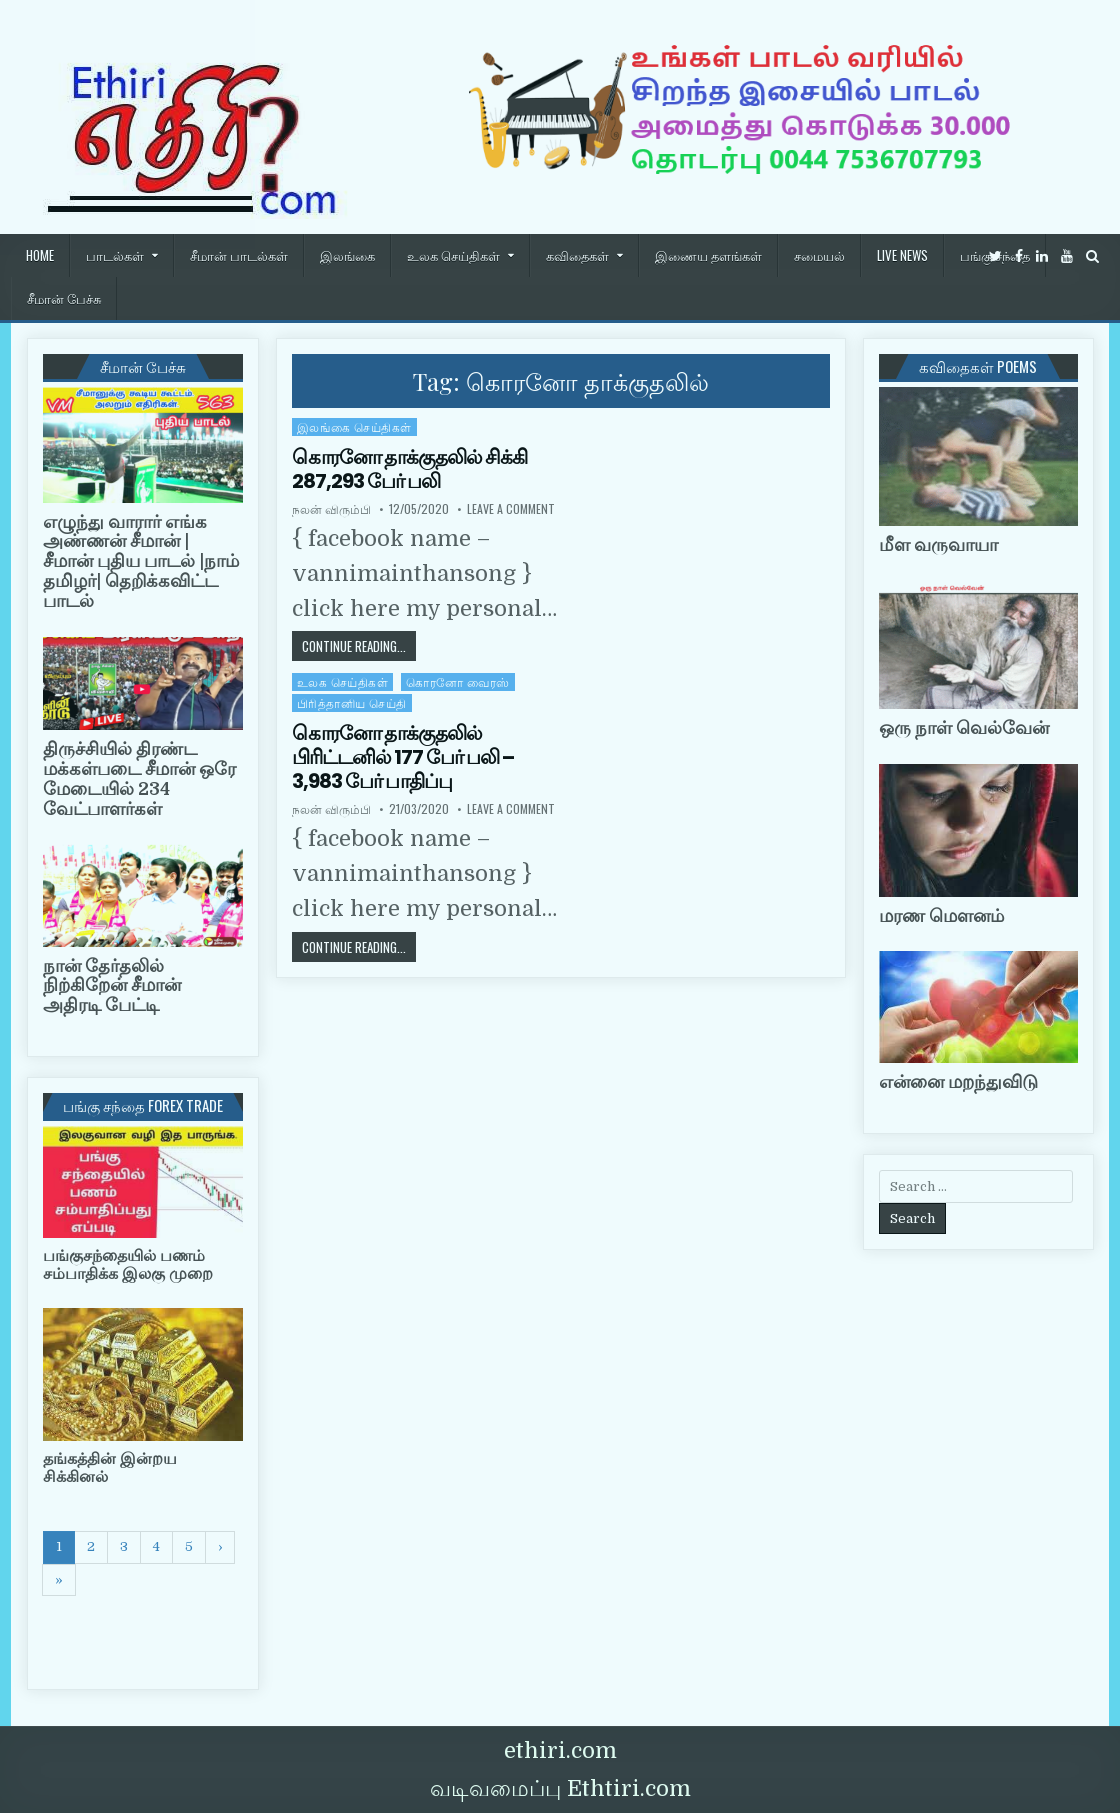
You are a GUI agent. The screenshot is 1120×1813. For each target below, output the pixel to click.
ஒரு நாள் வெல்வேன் (964, 728)
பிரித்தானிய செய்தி (352, 702)
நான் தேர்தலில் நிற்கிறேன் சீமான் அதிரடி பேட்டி (112, 986)
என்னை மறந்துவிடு (958, 1082)
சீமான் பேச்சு (64, 298)
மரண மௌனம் (941, 916)
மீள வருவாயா (938, 545)
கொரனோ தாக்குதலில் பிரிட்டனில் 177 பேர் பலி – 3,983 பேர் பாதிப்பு (403, 757)
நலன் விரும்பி (331, 509)
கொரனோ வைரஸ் (458, 681)
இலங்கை (347, 255)
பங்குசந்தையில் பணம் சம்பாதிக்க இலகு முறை (128, 1265)
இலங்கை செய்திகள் (354, 426)
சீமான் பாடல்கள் (239, 255)
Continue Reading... (359, 645)
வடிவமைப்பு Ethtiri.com (560, 1788)
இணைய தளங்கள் (708, 255)
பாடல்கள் (115, 255)
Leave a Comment (511, 509)
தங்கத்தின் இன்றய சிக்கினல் (110, 1468)
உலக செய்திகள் (453, 255)
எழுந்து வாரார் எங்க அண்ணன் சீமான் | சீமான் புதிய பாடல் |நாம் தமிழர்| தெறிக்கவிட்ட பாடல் (141, 561)
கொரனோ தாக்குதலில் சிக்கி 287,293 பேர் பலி (409, 469)
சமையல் (819, 255)
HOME (40, 255)
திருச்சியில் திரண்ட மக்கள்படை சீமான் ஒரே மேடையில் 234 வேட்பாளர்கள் (139, 778)
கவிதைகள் (577, 255)
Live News (902, 255)
